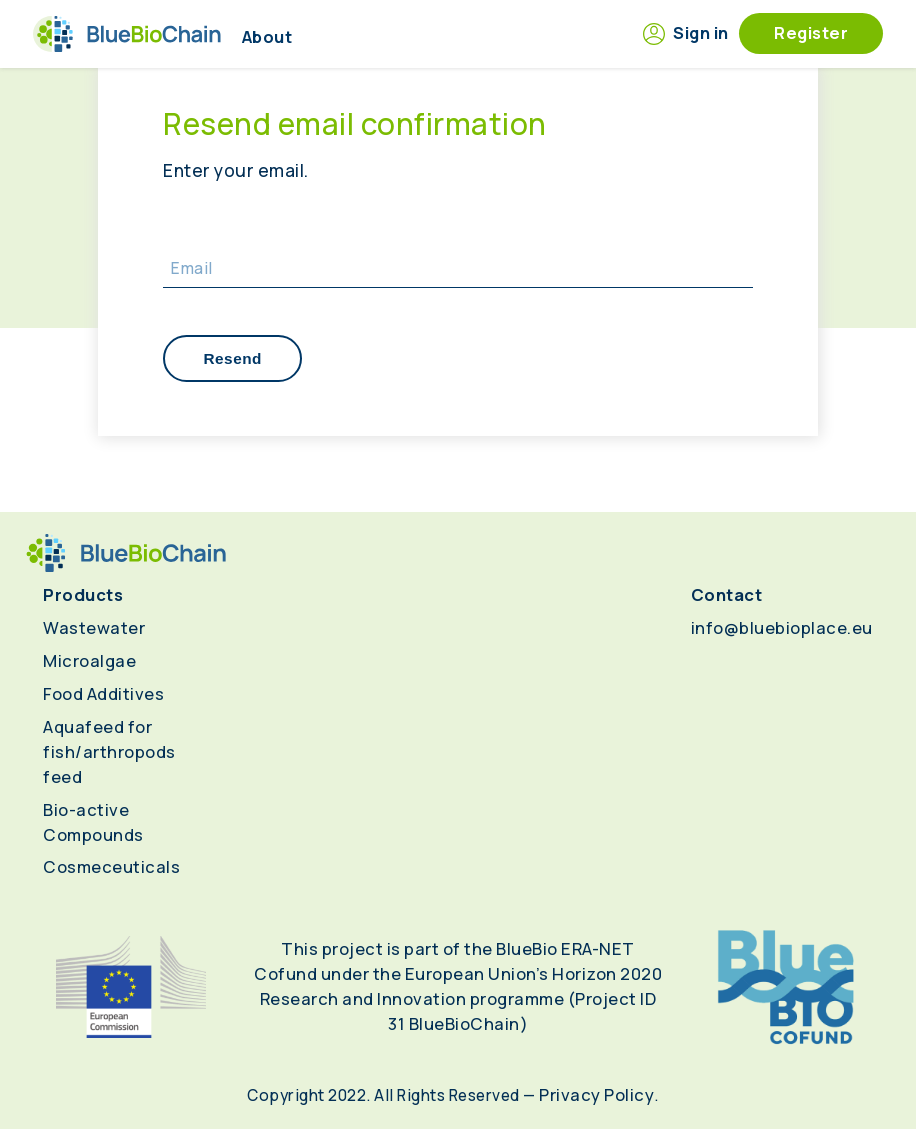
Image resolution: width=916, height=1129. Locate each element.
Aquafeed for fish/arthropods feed (109, 751)
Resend (232, 358)
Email (192, 268)
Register (811, 32)
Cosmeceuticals (111, 866)
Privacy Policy (596, 1094)
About (267, 36)
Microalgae (89, 660)
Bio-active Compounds (93, 822)
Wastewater (94, 627)
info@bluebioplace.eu (782, 627)
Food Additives (103, 693)
